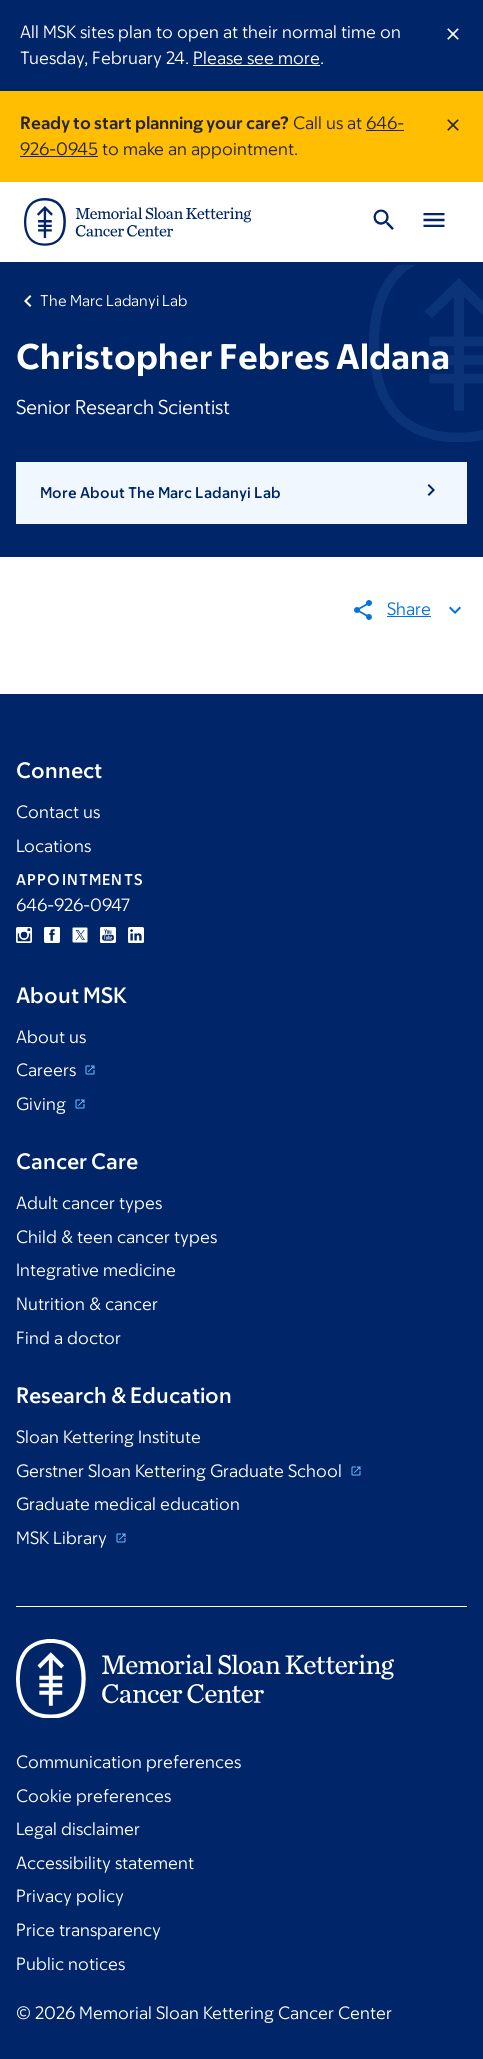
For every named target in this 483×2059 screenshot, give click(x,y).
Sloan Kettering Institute (108, 1437)
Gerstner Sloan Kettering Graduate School (181, 1471)
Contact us (58, 812)
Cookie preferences (93, 1796)
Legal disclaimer (78, 1829)
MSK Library (63, 1538)
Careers (48, 1070)
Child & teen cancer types (116, 1237)
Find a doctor (68, 1338)
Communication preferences (128, 1762)
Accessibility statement (105, 1863)
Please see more (256, 58)
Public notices (70, 1964)
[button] (241, 493)
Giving (43, 1104)
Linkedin (136, 935)
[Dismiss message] (453, 45)
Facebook (52, 935)
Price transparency (88, 1930)
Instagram (24, 935)
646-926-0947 (73, 905)
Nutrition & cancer (87, 1304)
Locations (53, 846)
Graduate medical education (128, 1504)
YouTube (108, 935)
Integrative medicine (96, 1270)
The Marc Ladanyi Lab (113, 300)
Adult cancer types (89, 1203)
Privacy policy (70, 1896)
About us (51, 1037)
